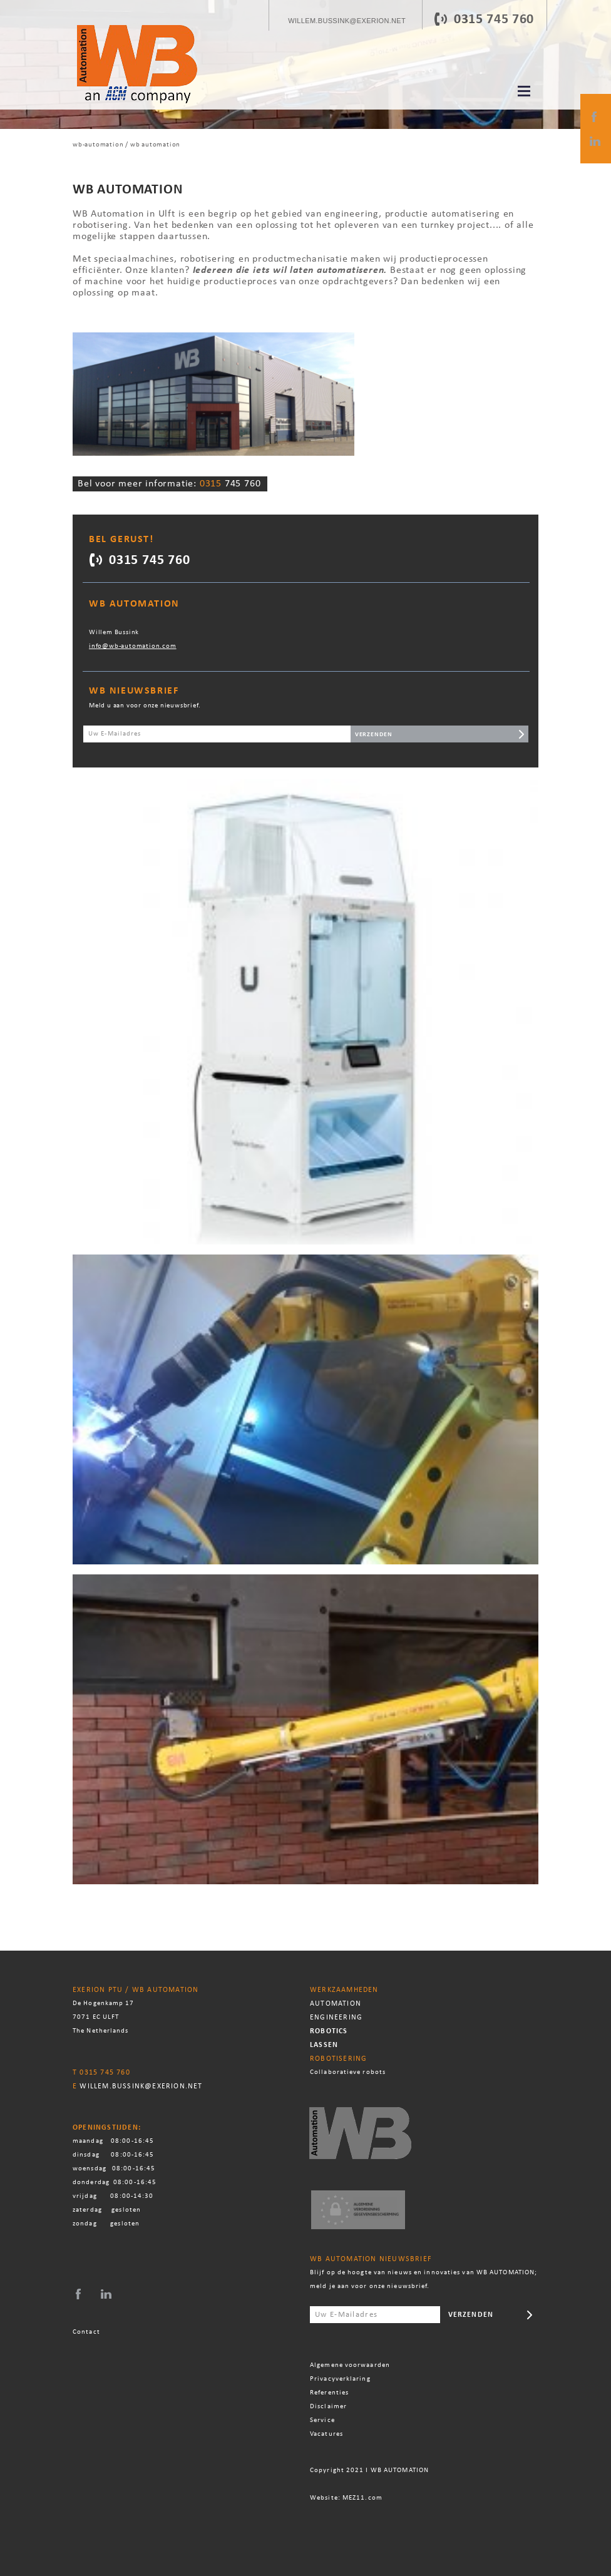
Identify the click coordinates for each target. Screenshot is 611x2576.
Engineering (336, 2017)
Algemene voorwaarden (350, 2365)
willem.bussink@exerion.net (141, 2086)
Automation (335, 2004)
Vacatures (326, 2434)
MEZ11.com (362, 2498)
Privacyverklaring (340, 2379)
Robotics (329, 2031)
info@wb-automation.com (133, 646)
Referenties (329, 2392)
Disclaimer (328, 2406)
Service (323, 2420)
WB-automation (98, 144)
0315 (470, 20)
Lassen (324, 2045)
